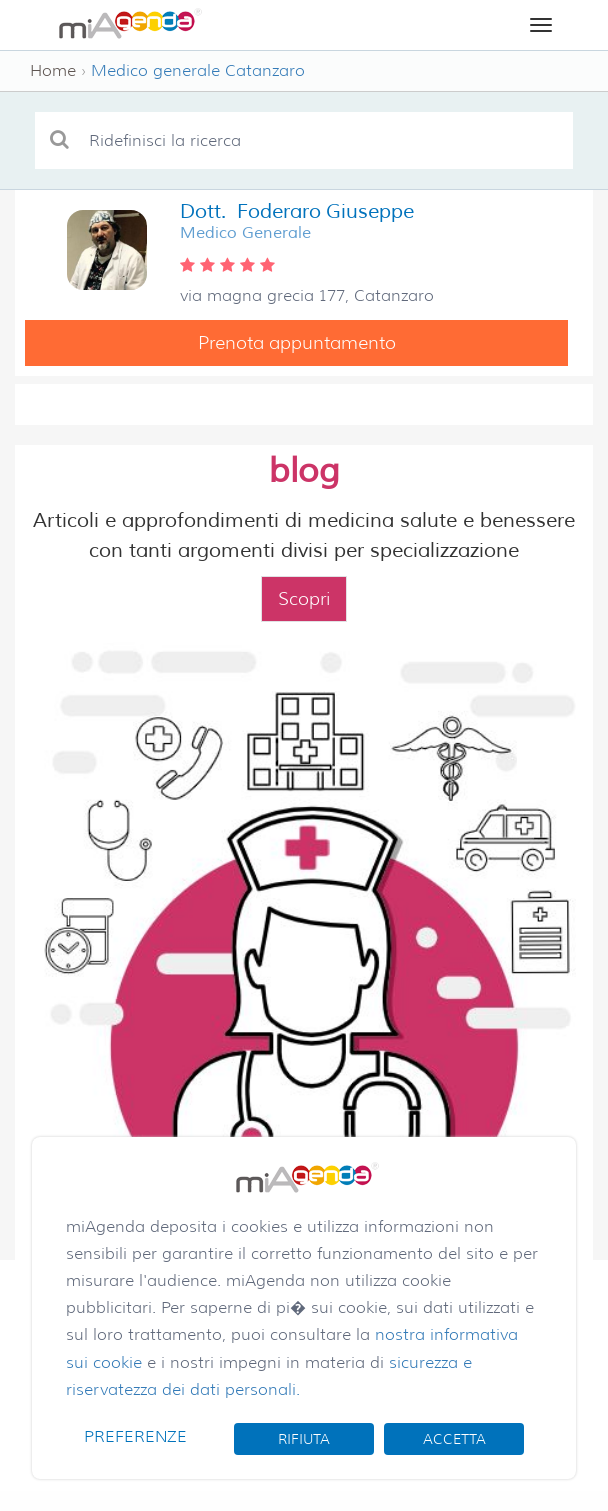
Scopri (304, 599)
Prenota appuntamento (297, 343)
